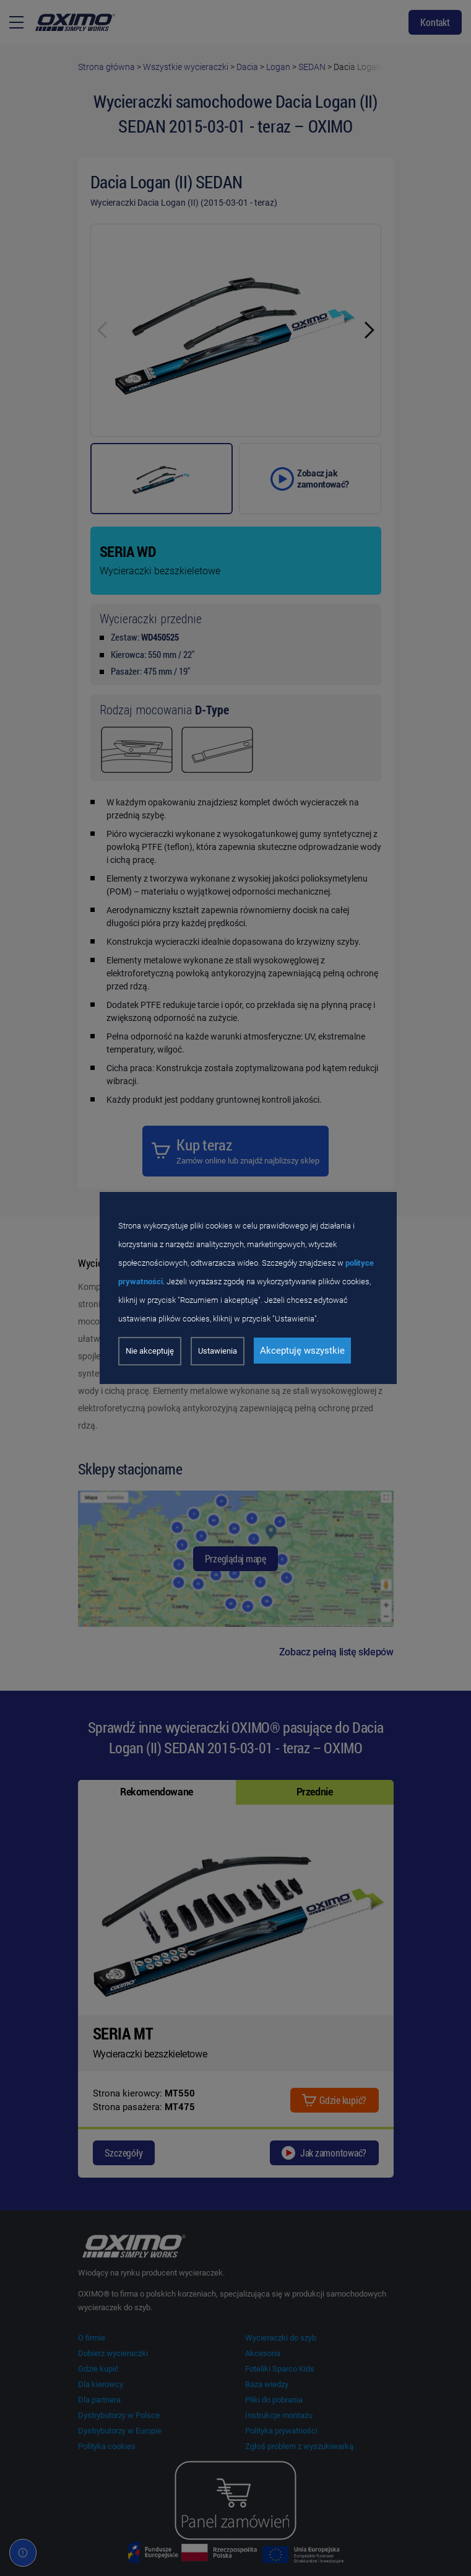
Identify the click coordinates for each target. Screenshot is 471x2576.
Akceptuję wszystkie (302, 1350)
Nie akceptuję (150, 1351)
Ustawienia (217, 1351)
